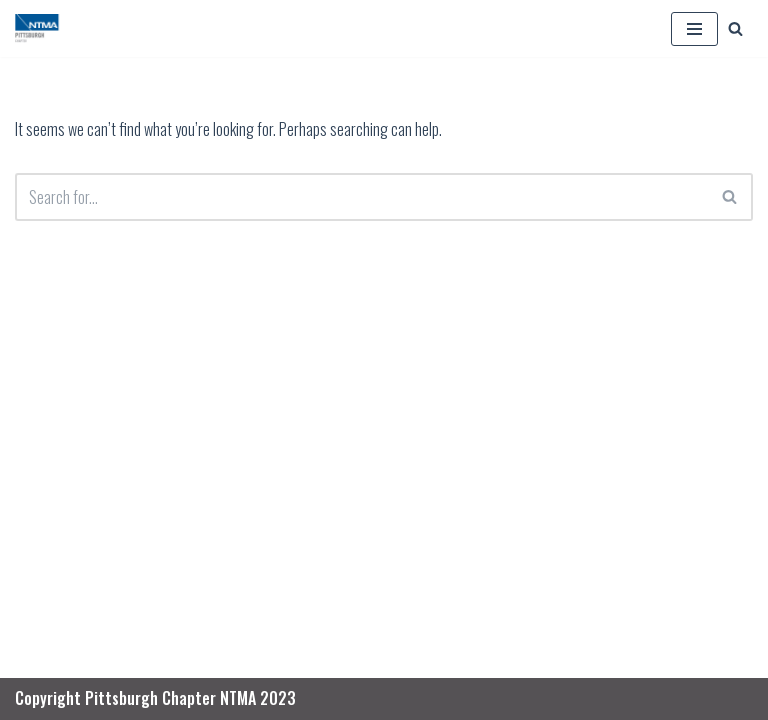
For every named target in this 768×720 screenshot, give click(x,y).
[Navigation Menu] (694, 29)
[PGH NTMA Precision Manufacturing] (39, 28)
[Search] (735, 28)
